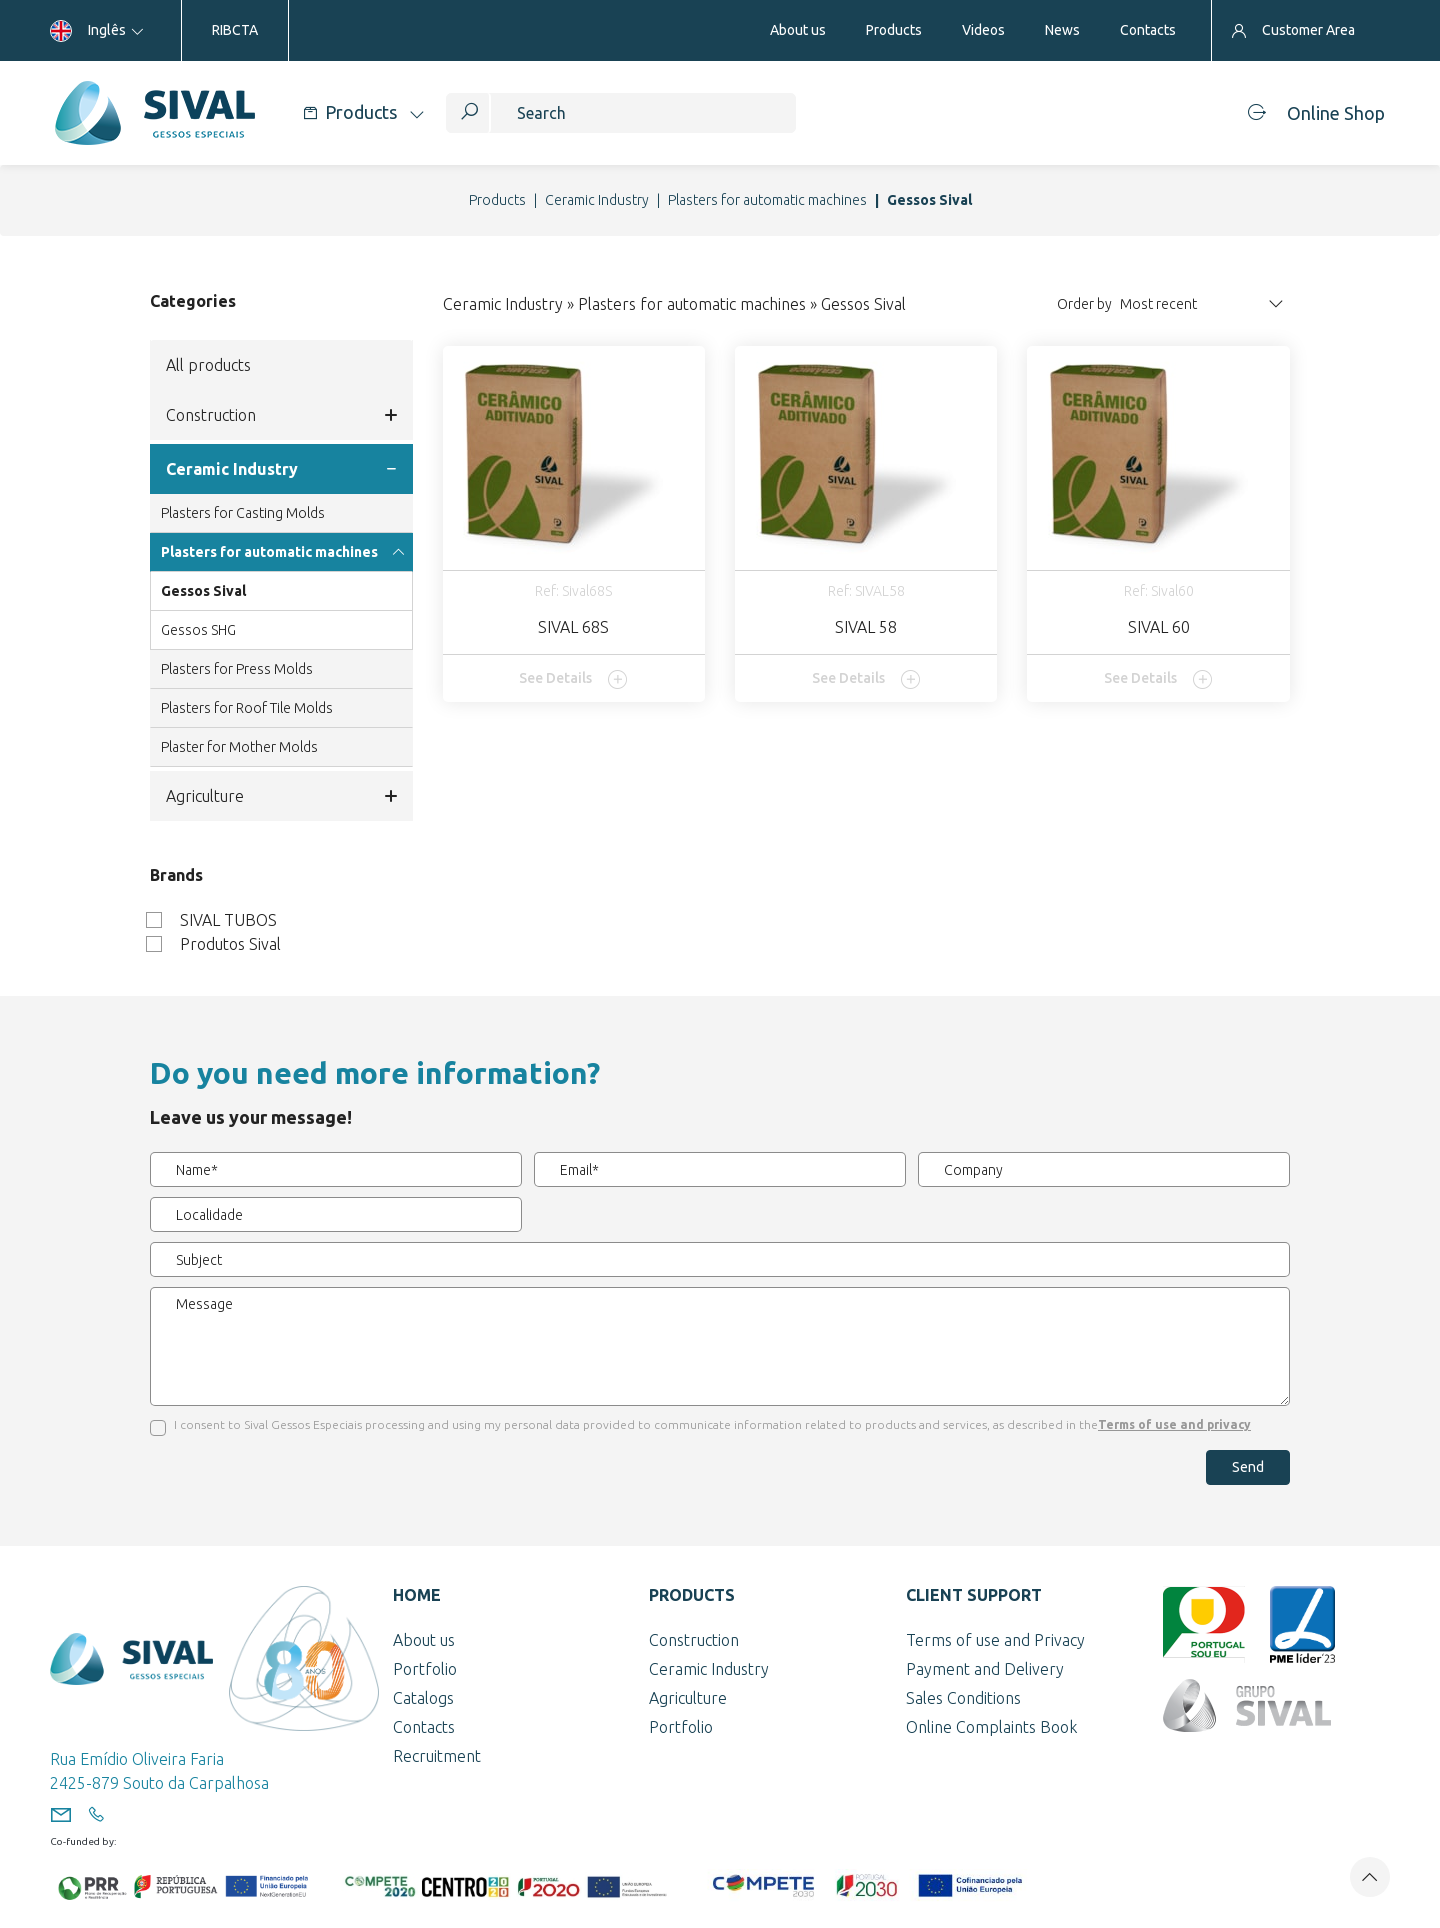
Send (1248, 1467)
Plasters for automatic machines (767, 200)
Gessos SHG (198, 630)
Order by (1084, 304)
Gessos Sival (203, 591)
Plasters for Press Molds (237, 669)
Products (497, 200)
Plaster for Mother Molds (239, 747)
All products (208, 365)
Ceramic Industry (597, 200)
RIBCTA (235, 30)
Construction (281, 415)
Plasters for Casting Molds (243, 513)
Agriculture (281, 796)
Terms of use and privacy (1174, 1424)
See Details (573, 679)
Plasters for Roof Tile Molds (247, 708)
